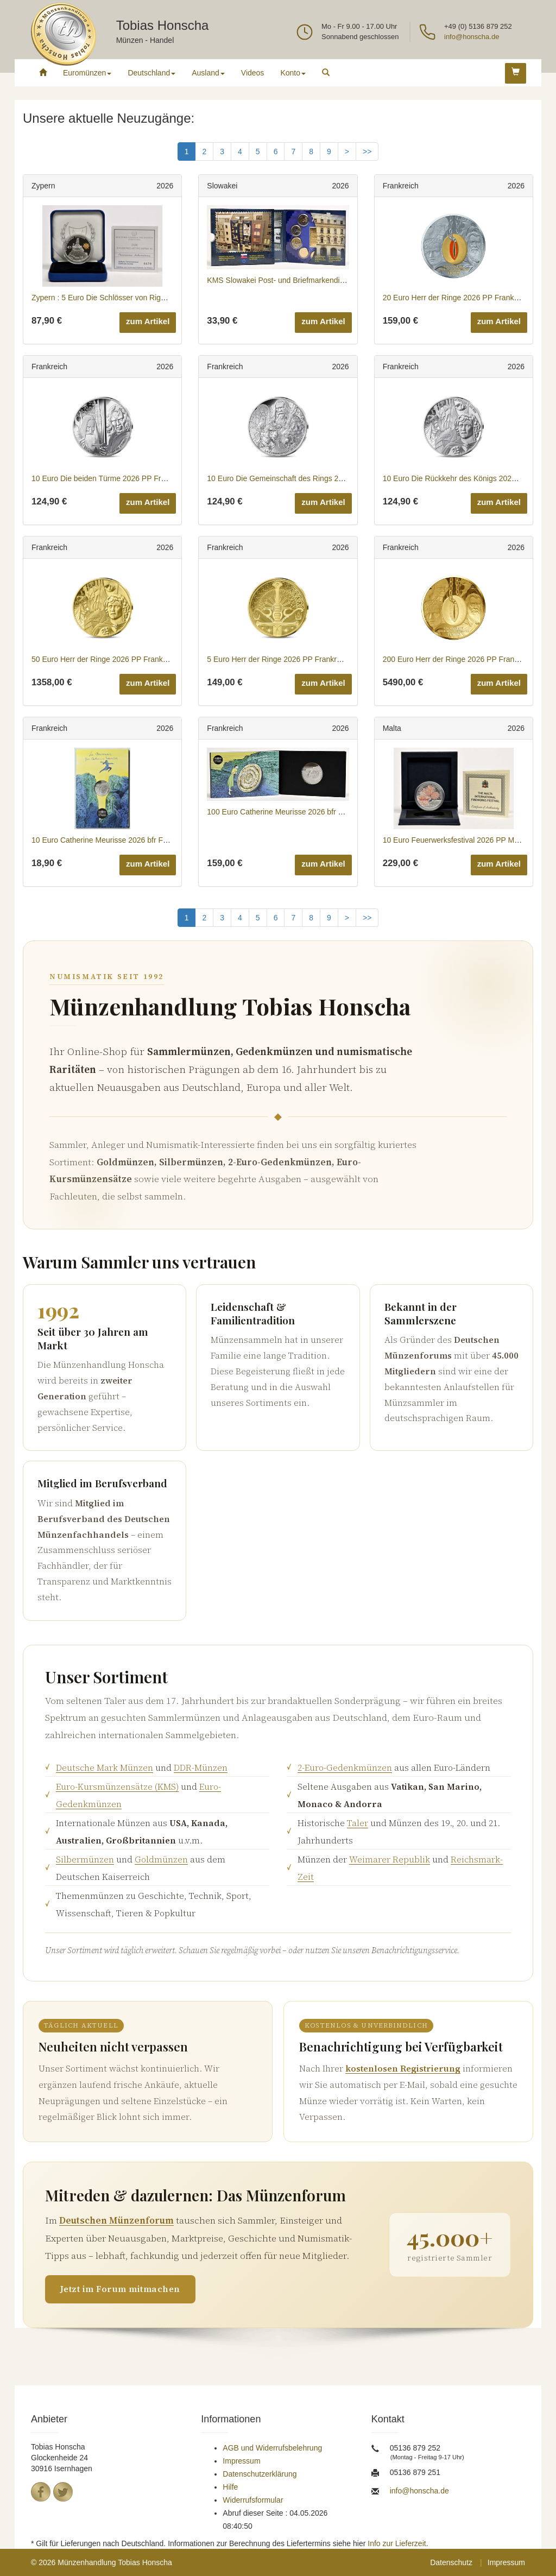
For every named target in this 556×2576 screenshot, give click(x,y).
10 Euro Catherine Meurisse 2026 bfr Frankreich (112, 840)
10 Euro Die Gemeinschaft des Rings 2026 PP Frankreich (304, 478)
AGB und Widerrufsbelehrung (272, 2448)
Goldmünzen (161, 1859)
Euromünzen (87, 72)
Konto (293, 72)
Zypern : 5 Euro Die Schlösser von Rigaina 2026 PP (118, 297)
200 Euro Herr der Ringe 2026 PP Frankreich (459, 659)
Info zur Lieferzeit (397, 2543)
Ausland (208, 72)
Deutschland (151, 72)
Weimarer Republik (389, 1859)
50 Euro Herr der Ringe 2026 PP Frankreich (105, 659)
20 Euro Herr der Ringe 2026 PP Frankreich (456, 297)
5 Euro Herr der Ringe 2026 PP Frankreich (278, 659)
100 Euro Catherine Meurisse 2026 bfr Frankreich (290, 811)
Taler (357, 1823)
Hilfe (230, 2487)
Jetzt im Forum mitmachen (120, 2289)
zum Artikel (147, 321)
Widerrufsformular (253, 2500)
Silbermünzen (85, 1859)
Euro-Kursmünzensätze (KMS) (117, 1786)
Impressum (241, 2461)
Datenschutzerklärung (259, 2474)
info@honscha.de (471, 37)
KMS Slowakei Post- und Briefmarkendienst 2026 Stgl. (298, 280)
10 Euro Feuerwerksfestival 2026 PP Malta (455, 840)
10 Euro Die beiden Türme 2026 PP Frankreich (110, 478)
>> (367, 151)
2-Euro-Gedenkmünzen (345, 1767)
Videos (252, 72)
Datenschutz (451, 2562)
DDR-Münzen (201, 1767)
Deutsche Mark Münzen (104, 1767)
